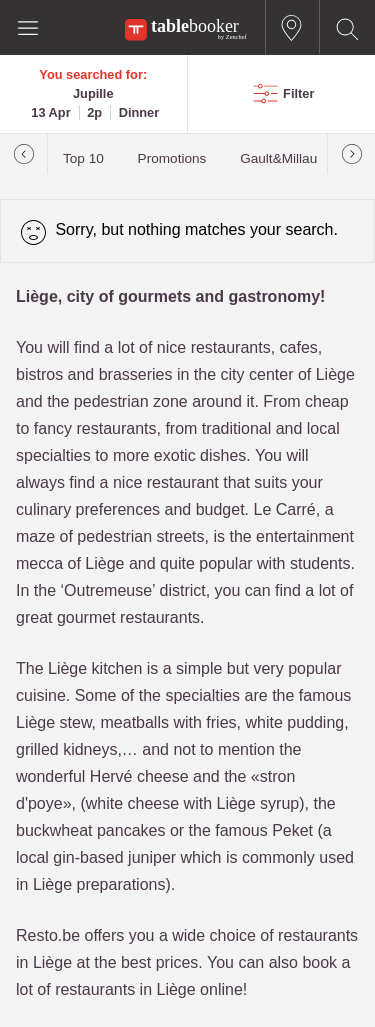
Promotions (172, 158)
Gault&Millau (278, 158)
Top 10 (83, 158)
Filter (298, 93)
